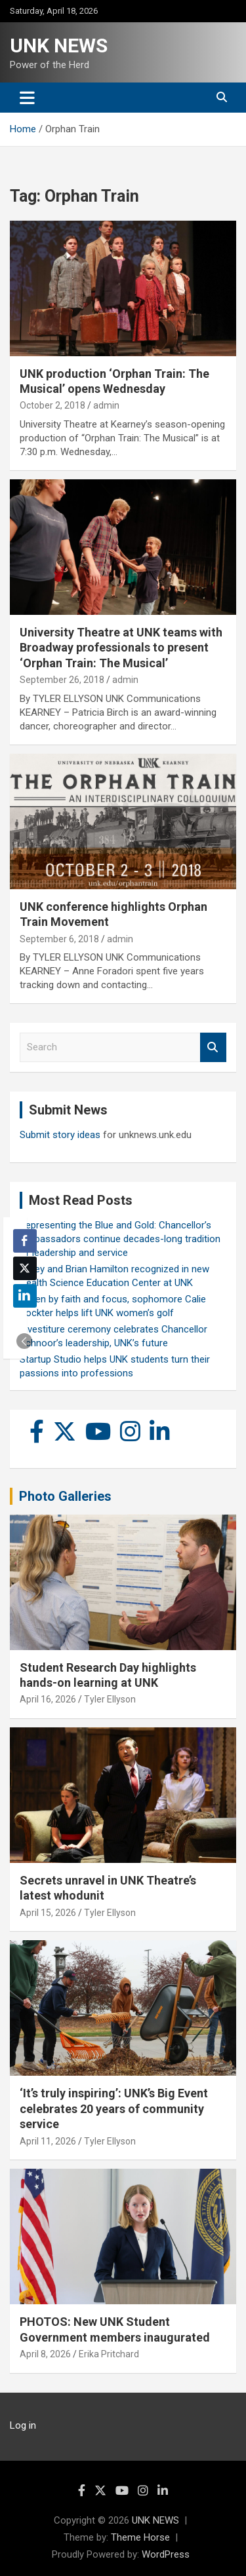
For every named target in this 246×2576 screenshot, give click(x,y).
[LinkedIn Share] (25, 1296)
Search (213, 1047)
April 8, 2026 (45, 2354)
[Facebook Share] (25, 1241)
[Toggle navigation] (27, 98)
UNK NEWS (59, 45)
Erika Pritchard (109, 2354)
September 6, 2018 (59, 939)
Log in (23, 2425)
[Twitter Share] (25, 1268)
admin (106, 405)
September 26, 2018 (62, 679)
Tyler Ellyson (110, 1699)
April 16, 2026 (48, 1699)
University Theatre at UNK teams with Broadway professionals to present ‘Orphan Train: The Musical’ (121, 647)
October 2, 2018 (52, 405)
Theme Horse (140, 2537)
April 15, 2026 (48, 1912)
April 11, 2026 (48, 2141)
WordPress (166, 2554)
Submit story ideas (60, 1135)
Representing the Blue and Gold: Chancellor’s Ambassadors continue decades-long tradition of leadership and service (120, 1239)
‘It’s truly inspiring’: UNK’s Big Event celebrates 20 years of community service (114, 2108)
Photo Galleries (65, 1496)
